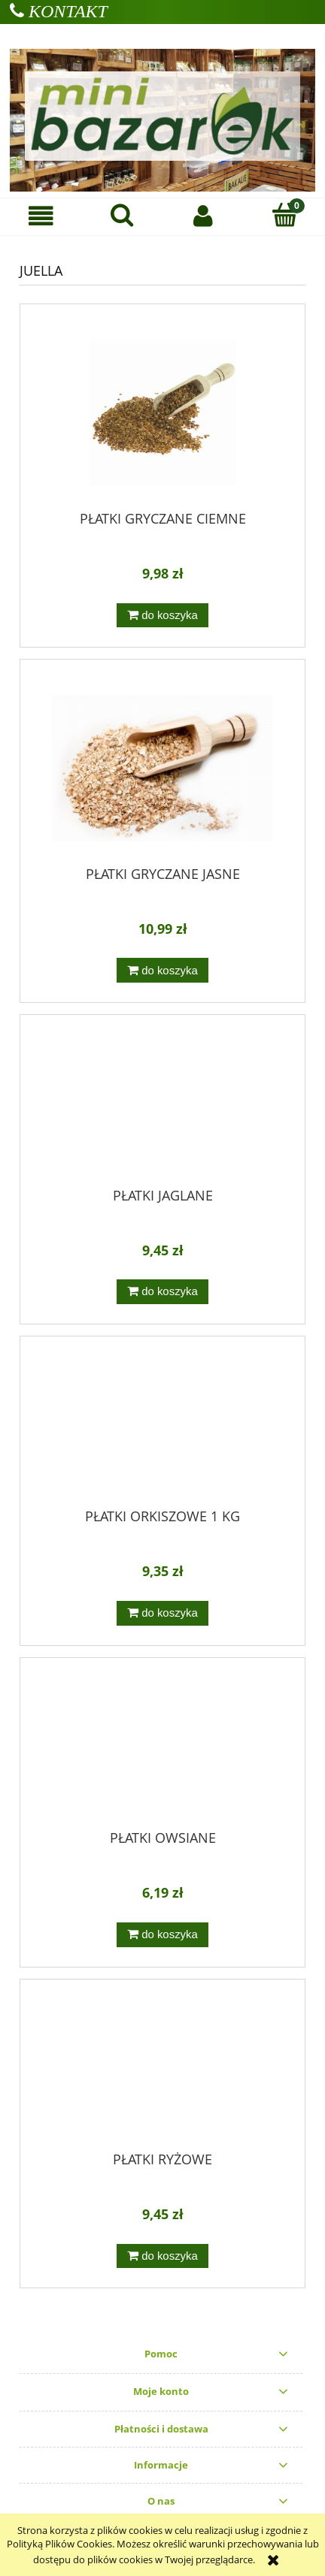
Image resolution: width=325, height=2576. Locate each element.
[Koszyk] (284, 214)
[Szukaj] (121, 214)
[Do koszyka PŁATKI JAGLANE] (162, 1291)
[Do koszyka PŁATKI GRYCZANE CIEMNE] (162, 615)
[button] (40, 216)
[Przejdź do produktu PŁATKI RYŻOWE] (162, 2070)
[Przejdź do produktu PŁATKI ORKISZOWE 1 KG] (162, 1428)
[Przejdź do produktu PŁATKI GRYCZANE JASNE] (162, 768)
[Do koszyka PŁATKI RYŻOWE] (162, 2256)
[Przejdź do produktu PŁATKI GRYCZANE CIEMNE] (162, 413)
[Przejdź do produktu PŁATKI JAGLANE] (162, 1106)
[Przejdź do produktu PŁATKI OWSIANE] (162, 1749)
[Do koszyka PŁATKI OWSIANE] (162, 1934)
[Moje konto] (203, 216)
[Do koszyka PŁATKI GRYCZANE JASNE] (162, 970)
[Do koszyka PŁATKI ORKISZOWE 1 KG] (162, 1613)
